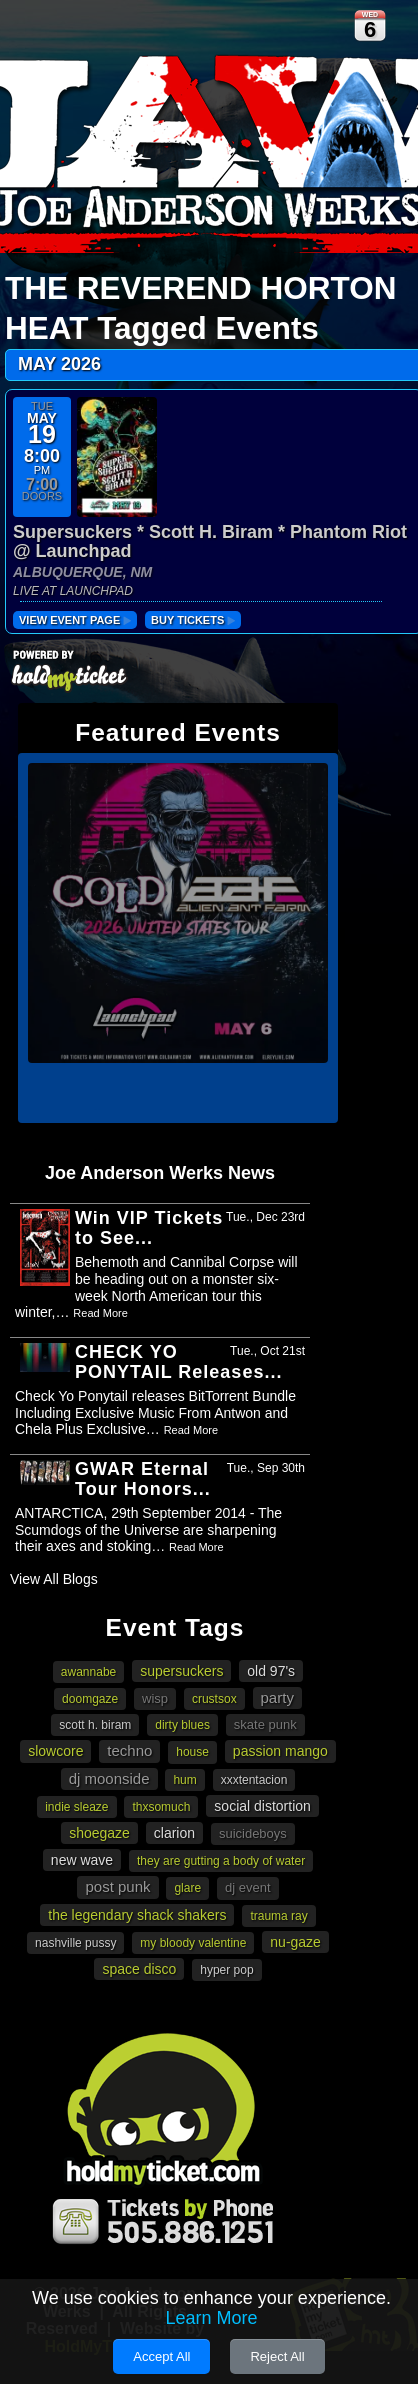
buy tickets (193, 620)
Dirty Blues (182, 1725)
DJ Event (248, 1887)
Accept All (161, 2356)
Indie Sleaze (76, 1807)
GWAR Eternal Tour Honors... (143, 1479)
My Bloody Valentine (193, 1943)
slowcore (55, 1751)
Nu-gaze (295, 1942)
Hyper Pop (226, 1970)
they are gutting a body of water (221, 1861)
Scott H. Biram (95, 1725)
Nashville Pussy (75, 1943)
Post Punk (117, 1886)
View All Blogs (54, 1579)
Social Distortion (262, 1806)
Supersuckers (181, 1671)
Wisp (155, 1698)
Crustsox (214, 1699)
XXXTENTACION (254, 1780)
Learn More (211, 2318)
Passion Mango (280, 1751)
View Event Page (75, 620)
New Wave (82, 1860)
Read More (100, 1313)
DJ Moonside (109, 1778)
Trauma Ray (278, 1916)
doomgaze (90, 1699)
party (277, 1697)
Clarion (174, 1833)
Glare (187, 1888)
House (192, 1752)
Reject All (277, 2356)
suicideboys (253, 1833)
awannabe (88, 1672)
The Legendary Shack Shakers (137, 1915)
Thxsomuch (161, 1807)
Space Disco (139, 1969)
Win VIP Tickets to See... (149, 1228)
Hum (184, 1780)
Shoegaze (99, 1833)
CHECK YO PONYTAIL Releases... (178, 1362)
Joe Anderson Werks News (160, 1173)
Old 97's (271, 1671)
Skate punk (265, 1724)
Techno (129, 1750)
